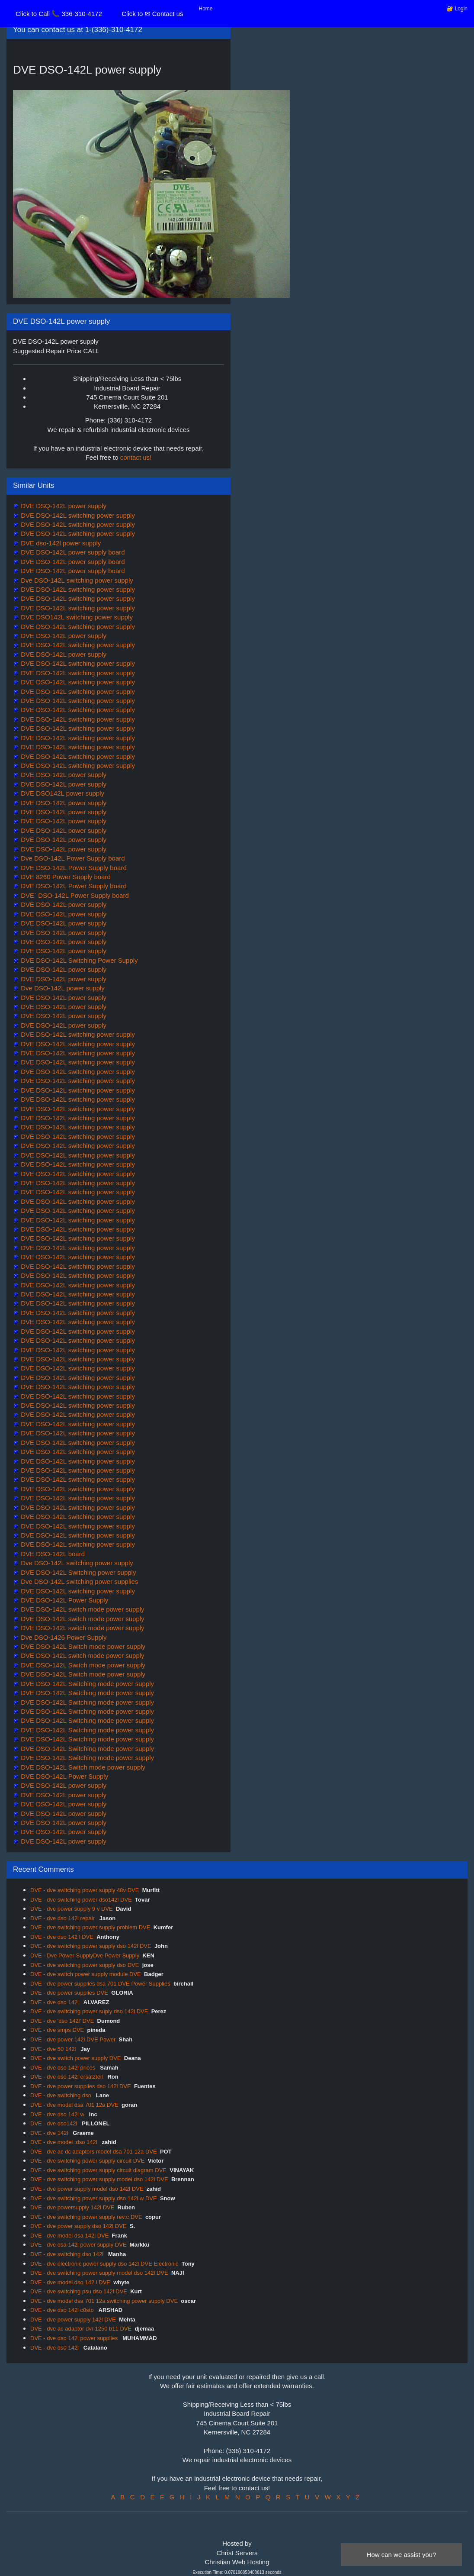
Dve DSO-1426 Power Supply (63, 1637)
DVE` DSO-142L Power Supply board (74, 895)
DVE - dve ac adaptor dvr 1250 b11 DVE (80, 2328)
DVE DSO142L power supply (61, 793)
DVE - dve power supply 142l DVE (73, 2319)
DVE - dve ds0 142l (55, 2347)
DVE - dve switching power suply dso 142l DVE (89, 2011)
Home (206, 9)
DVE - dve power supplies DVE (69, 1992)
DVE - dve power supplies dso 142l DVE (80, 2086)
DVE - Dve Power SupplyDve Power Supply (84, 1955)
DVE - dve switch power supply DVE (75, 2058)
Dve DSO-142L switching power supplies (78, 1581)
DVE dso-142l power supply (60, 543)
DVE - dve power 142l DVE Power (72, 2039)
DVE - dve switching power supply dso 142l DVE (90, 1946)
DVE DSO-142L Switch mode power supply (82, 1646)
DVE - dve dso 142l (55, 2002)
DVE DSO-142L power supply (62, 635)
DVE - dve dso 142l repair (63, 1918)
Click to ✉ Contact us (152, 13)
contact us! (136, 457)
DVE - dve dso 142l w (58, 2114)
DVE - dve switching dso (61, 2095)
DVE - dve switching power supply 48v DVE (84, 1890)
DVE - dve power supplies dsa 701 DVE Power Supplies (100, 1983)
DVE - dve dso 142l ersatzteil (67, 2076)
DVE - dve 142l (50, 2133)
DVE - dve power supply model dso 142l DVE (87, 2189)
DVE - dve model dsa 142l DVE (69, 2235)
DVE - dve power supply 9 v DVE (71, 1908)
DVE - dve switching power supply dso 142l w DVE (93, 2198)
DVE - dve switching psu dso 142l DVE (78, 2291)
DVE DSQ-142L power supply (62, 505)
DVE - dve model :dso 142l (64, 2142)
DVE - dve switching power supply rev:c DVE (86, 2217)
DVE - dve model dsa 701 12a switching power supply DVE (104, 2301)
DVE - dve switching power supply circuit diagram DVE (98, 2170)
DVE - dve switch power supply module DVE (85, 1974)
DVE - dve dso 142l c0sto (62, 2310)
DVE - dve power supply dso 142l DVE (78, 2226)
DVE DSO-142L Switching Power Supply (78, 960)
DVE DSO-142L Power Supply (63, 1600)
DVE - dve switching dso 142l (67, 2254)
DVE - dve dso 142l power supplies (74, 2338)
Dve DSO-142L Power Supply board (72, 858)
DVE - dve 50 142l (53, 2049)
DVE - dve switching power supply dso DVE (84, 1965)
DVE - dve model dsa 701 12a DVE (74, 2105)
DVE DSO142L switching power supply (76, 617)
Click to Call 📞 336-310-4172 (59, 13)
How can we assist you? (401, 2554)
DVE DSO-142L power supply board (72, 552)
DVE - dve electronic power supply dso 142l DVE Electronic (104, 2263)
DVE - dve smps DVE (57, 2030)
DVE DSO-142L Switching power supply (77, 1572)
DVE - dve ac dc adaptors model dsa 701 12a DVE (93, 2151)
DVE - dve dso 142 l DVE (61, 1937)
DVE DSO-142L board (52, 1553)
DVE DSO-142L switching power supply (77, 515)
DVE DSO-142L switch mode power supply (81, 1609)
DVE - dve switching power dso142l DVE (81, 1899)
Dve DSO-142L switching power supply (76, 580)
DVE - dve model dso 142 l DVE (70, 2282)
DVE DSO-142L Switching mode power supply (86, 1683)
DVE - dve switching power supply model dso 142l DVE (99, 2179)
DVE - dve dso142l (54, 2123)
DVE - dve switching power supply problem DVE (90, 1927)
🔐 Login (457, 9)
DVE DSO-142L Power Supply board (73, 867)
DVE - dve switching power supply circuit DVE (87, 2160)
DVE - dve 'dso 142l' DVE (62, 2021)
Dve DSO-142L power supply (62, 988)
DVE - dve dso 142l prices (63, 2067)
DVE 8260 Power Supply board (65, 876)
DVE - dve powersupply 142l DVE (72, 2207)
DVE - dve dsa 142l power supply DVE (78, 2244)
